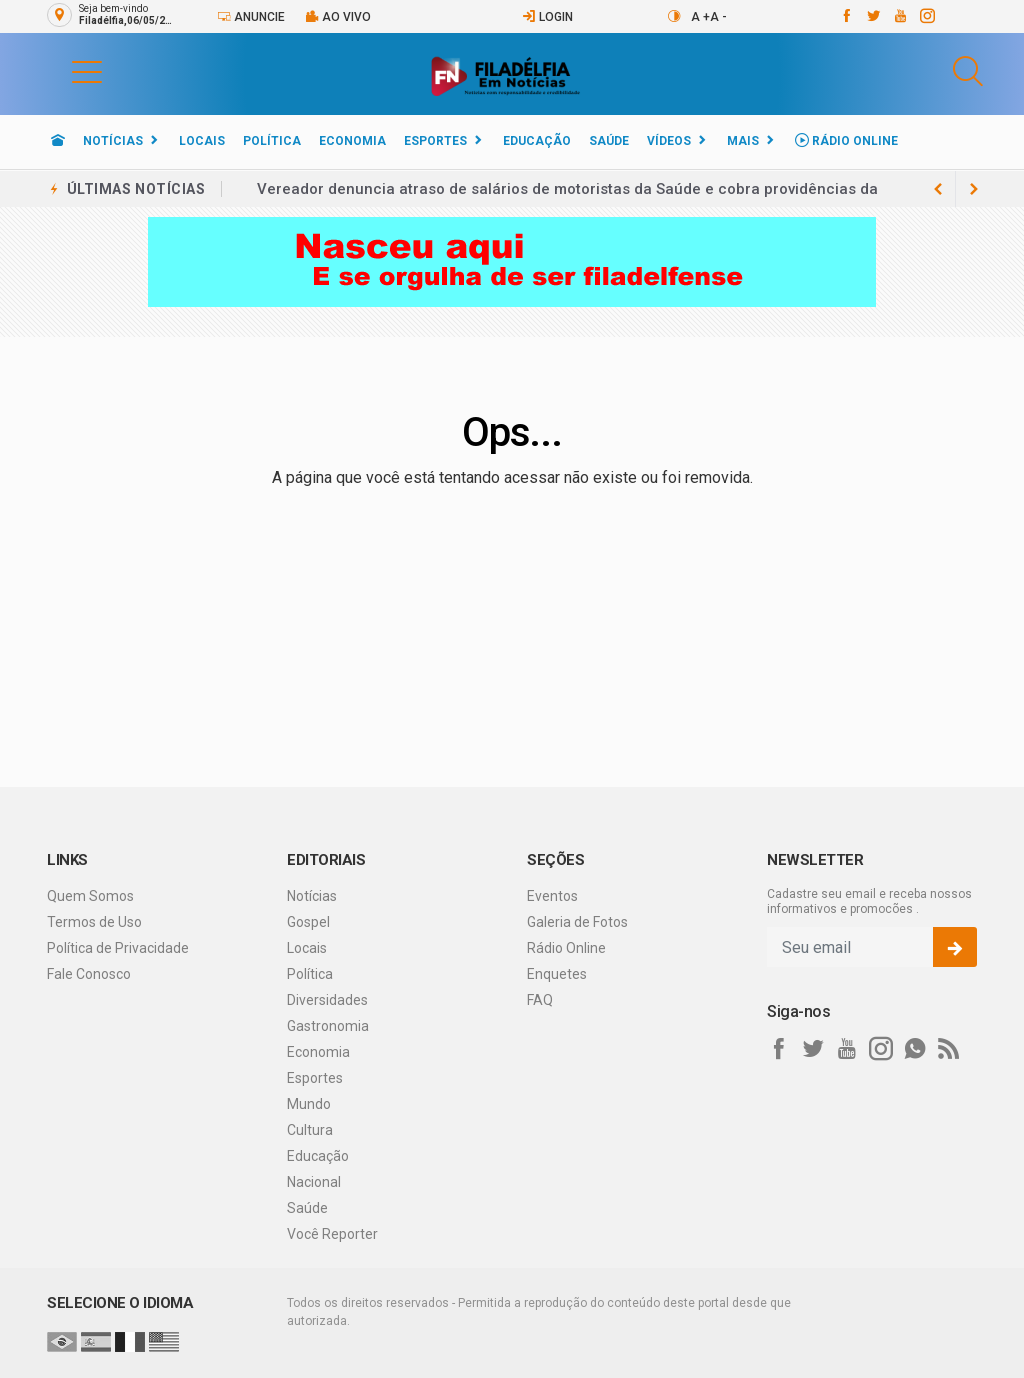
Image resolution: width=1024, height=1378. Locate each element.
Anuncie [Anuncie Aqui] (251, 16)
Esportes (435, 141)
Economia (352, 141)
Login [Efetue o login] (547, 16)
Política (272, 141)
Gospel (308, 922)
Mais (743, 141)
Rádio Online (846, 140)
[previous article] (974, 189)
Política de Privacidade (118, 948)
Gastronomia (328, 1026)
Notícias (113, 141)
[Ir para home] (58, 141)
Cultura (310, 1130)
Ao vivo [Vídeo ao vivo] (338, 16)
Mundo (309, 1104)
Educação (537, 141)
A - (718, 17)
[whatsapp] (915, 1049)
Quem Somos (90, 896)
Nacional (314, 1182)
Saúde (609, 141)
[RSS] (949, 1049)
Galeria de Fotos (577, 922)
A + (700, 17)
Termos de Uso (94, 922)
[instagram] (926, 16)
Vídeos (669, 141)
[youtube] (899, 16)
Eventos (552, 896)
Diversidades (327, 1000)
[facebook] (845, 16)
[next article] (938, 189)
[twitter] (872, 16)
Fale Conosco (89, 974)
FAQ (540, 1000)
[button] (67, 71)
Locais (202, 141)
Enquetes (557, 974)
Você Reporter (332, 1234)
